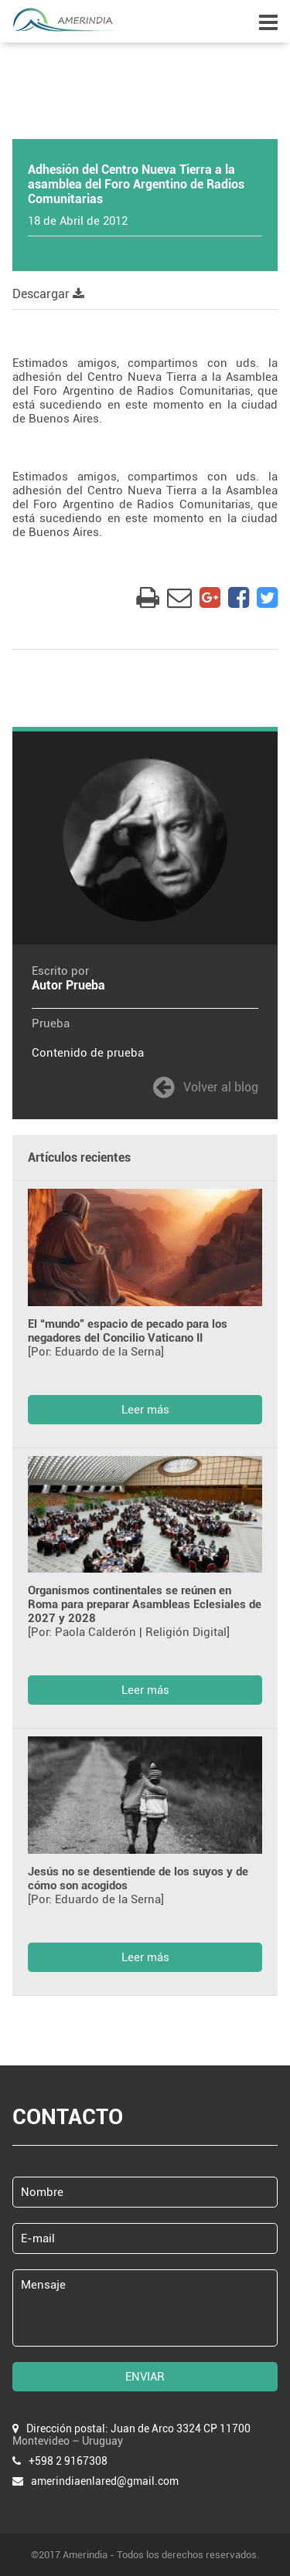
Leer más (145, 1410)
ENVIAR (145, 2377)
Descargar (48, 294)
